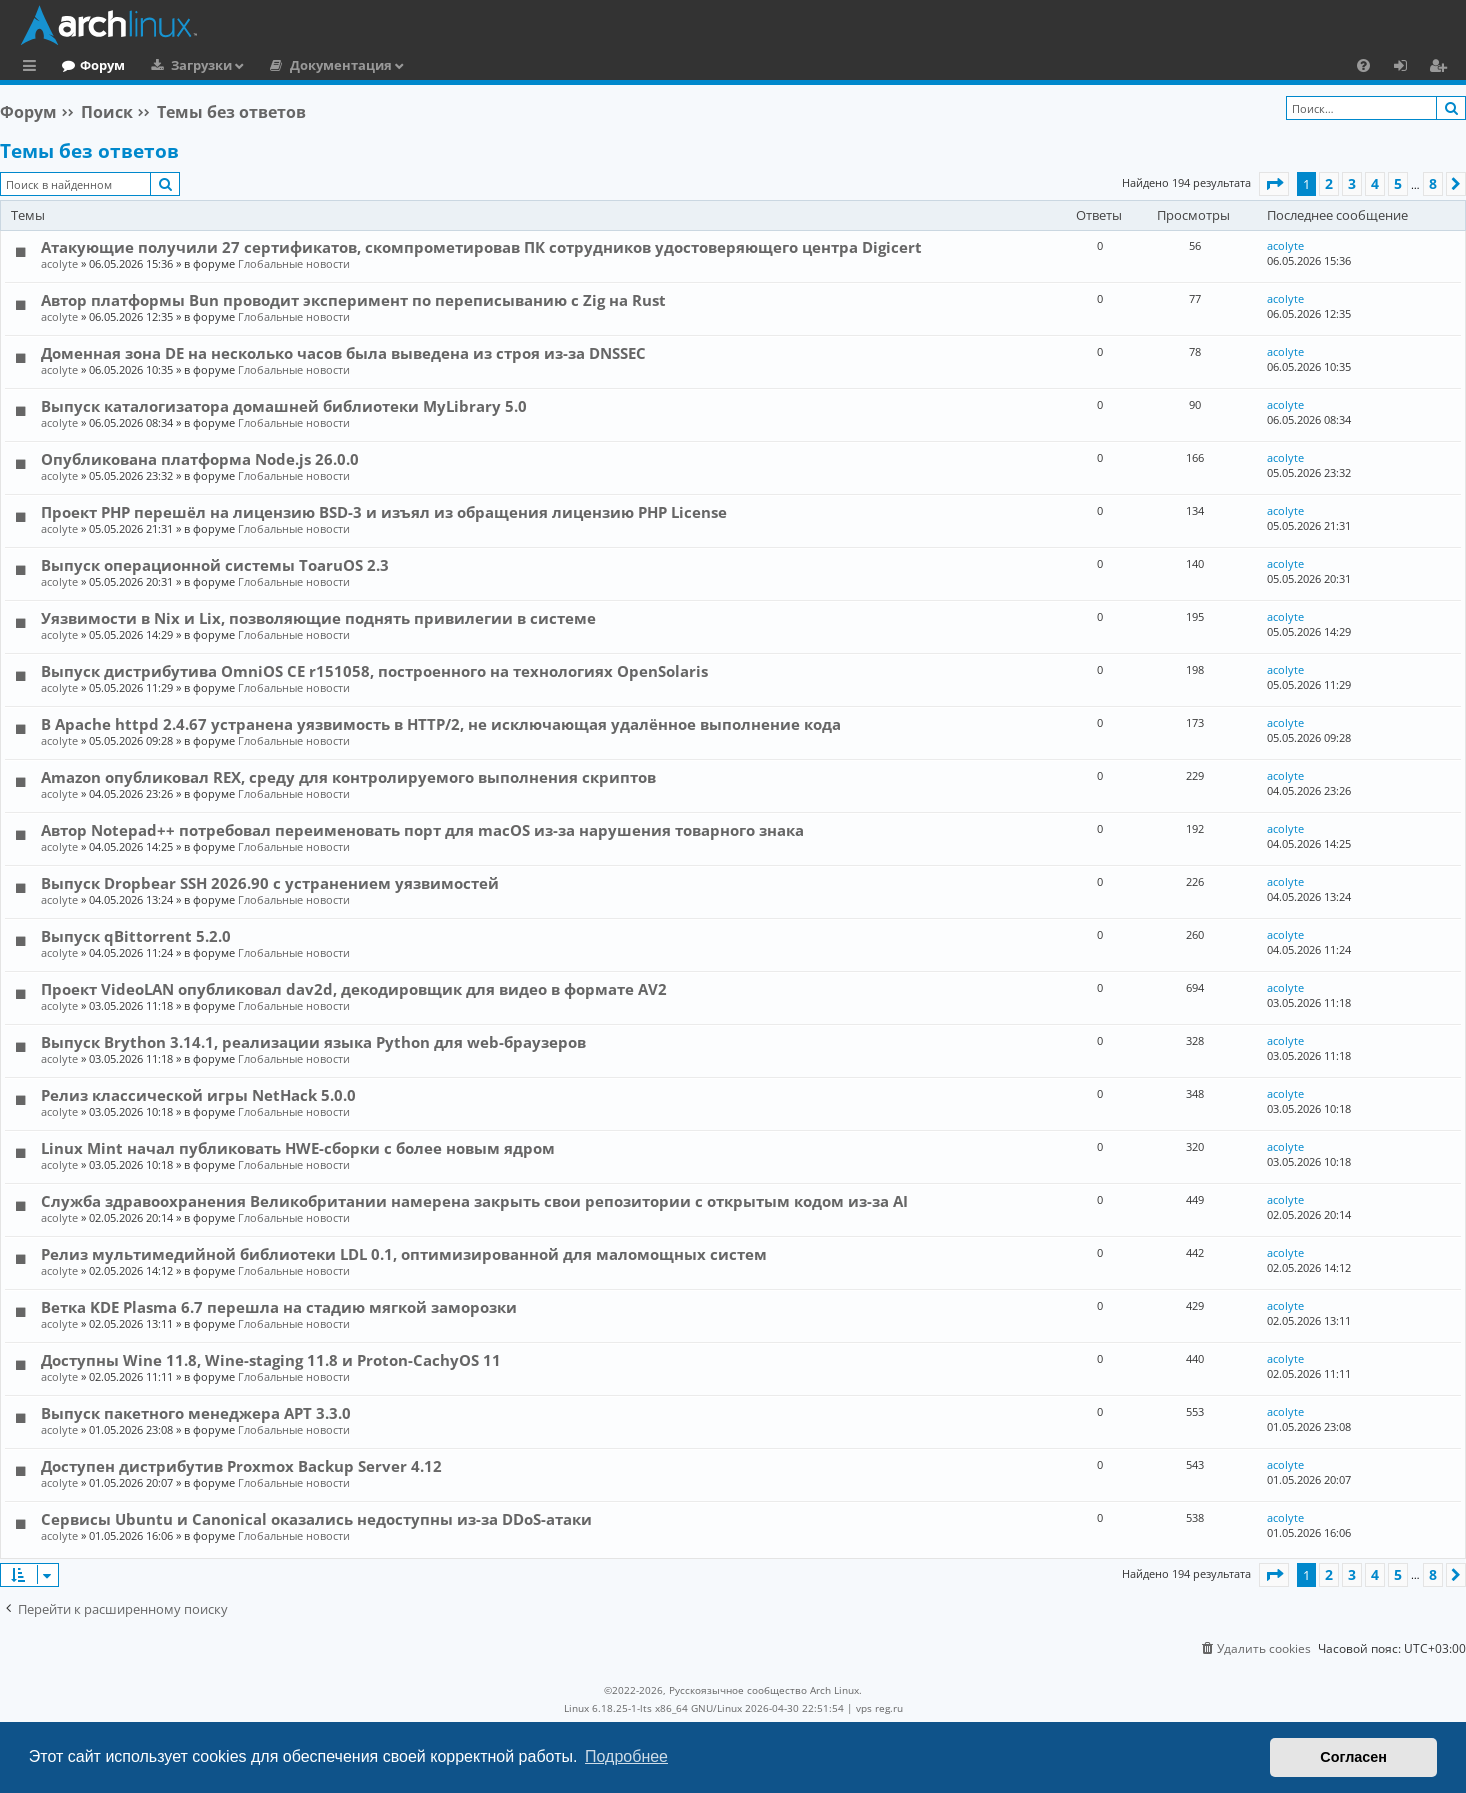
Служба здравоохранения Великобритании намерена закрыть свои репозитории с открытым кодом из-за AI (474, 1201)
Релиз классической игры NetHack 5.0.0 (198, 1095)
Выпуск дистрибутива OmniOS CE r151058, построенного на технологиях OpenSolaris (374, 671)
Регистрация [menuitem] (1442, 68)
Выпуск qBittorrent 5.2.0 (136, 936)
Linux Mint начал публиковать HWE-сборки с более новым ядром (298, 1148)
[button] (1274, 184)
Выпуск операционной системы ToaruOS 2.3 (215, 565)
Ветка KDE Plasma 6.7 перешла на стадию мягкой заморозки (279, 1307)
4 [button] (1375, 183)
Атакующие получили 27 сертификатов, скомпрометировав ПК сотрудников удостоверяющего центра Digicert (481, 247)
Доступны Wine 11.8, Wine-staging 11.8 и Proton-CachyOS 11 (271, 1360)
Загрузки (283, 65)
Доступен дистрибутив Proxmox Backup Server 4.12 (241, 1466)
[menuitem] (1363, 65)
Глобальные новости (294, 263)
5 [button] (1398, 183)
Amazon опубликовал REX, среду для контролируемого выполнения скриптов (348, 777)
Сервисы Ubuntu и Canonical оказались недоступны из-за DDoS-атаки (316, 1519)
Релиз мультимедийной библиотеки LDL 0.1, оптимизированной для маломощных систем (404, 1254)
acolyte (59, 263)
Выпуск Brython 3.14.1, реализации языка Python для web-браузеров (313, 1042)
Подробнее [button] (626, 1756)
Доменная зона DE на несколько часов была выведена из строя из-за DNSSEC (343, 353)
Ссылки (33, 68)
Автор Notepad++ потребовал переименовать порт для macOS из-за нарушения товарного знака (422, 830)
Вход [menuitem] (1407, 68)
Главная (90, 65)
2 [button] (1329, 183)
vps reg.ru (879, 1708)
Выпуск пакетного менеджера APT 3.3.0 (196, 1413)
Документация (423, 65)
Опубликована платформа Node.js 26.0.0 (200, 459)
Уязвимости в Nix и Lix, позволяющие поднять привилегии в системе (318, 618)
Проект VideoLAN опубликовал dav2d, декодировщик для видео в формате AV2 (354, 989)
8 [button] (1433, 183)
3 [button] (1352, 183)
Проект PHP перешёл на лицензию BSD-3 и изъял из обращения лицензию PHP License (384, 512)
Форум (184, 65)
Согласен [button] (1353, 1757)
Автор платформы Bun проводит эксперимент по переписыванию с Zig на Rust (353, 300)
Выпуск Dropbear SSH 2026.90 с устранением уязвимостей (270, 883)
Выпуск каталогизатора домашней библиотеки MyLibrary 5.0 (284, 406)
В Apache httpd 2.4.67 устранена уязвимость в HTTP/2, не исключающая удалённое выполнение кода (441, 724)
